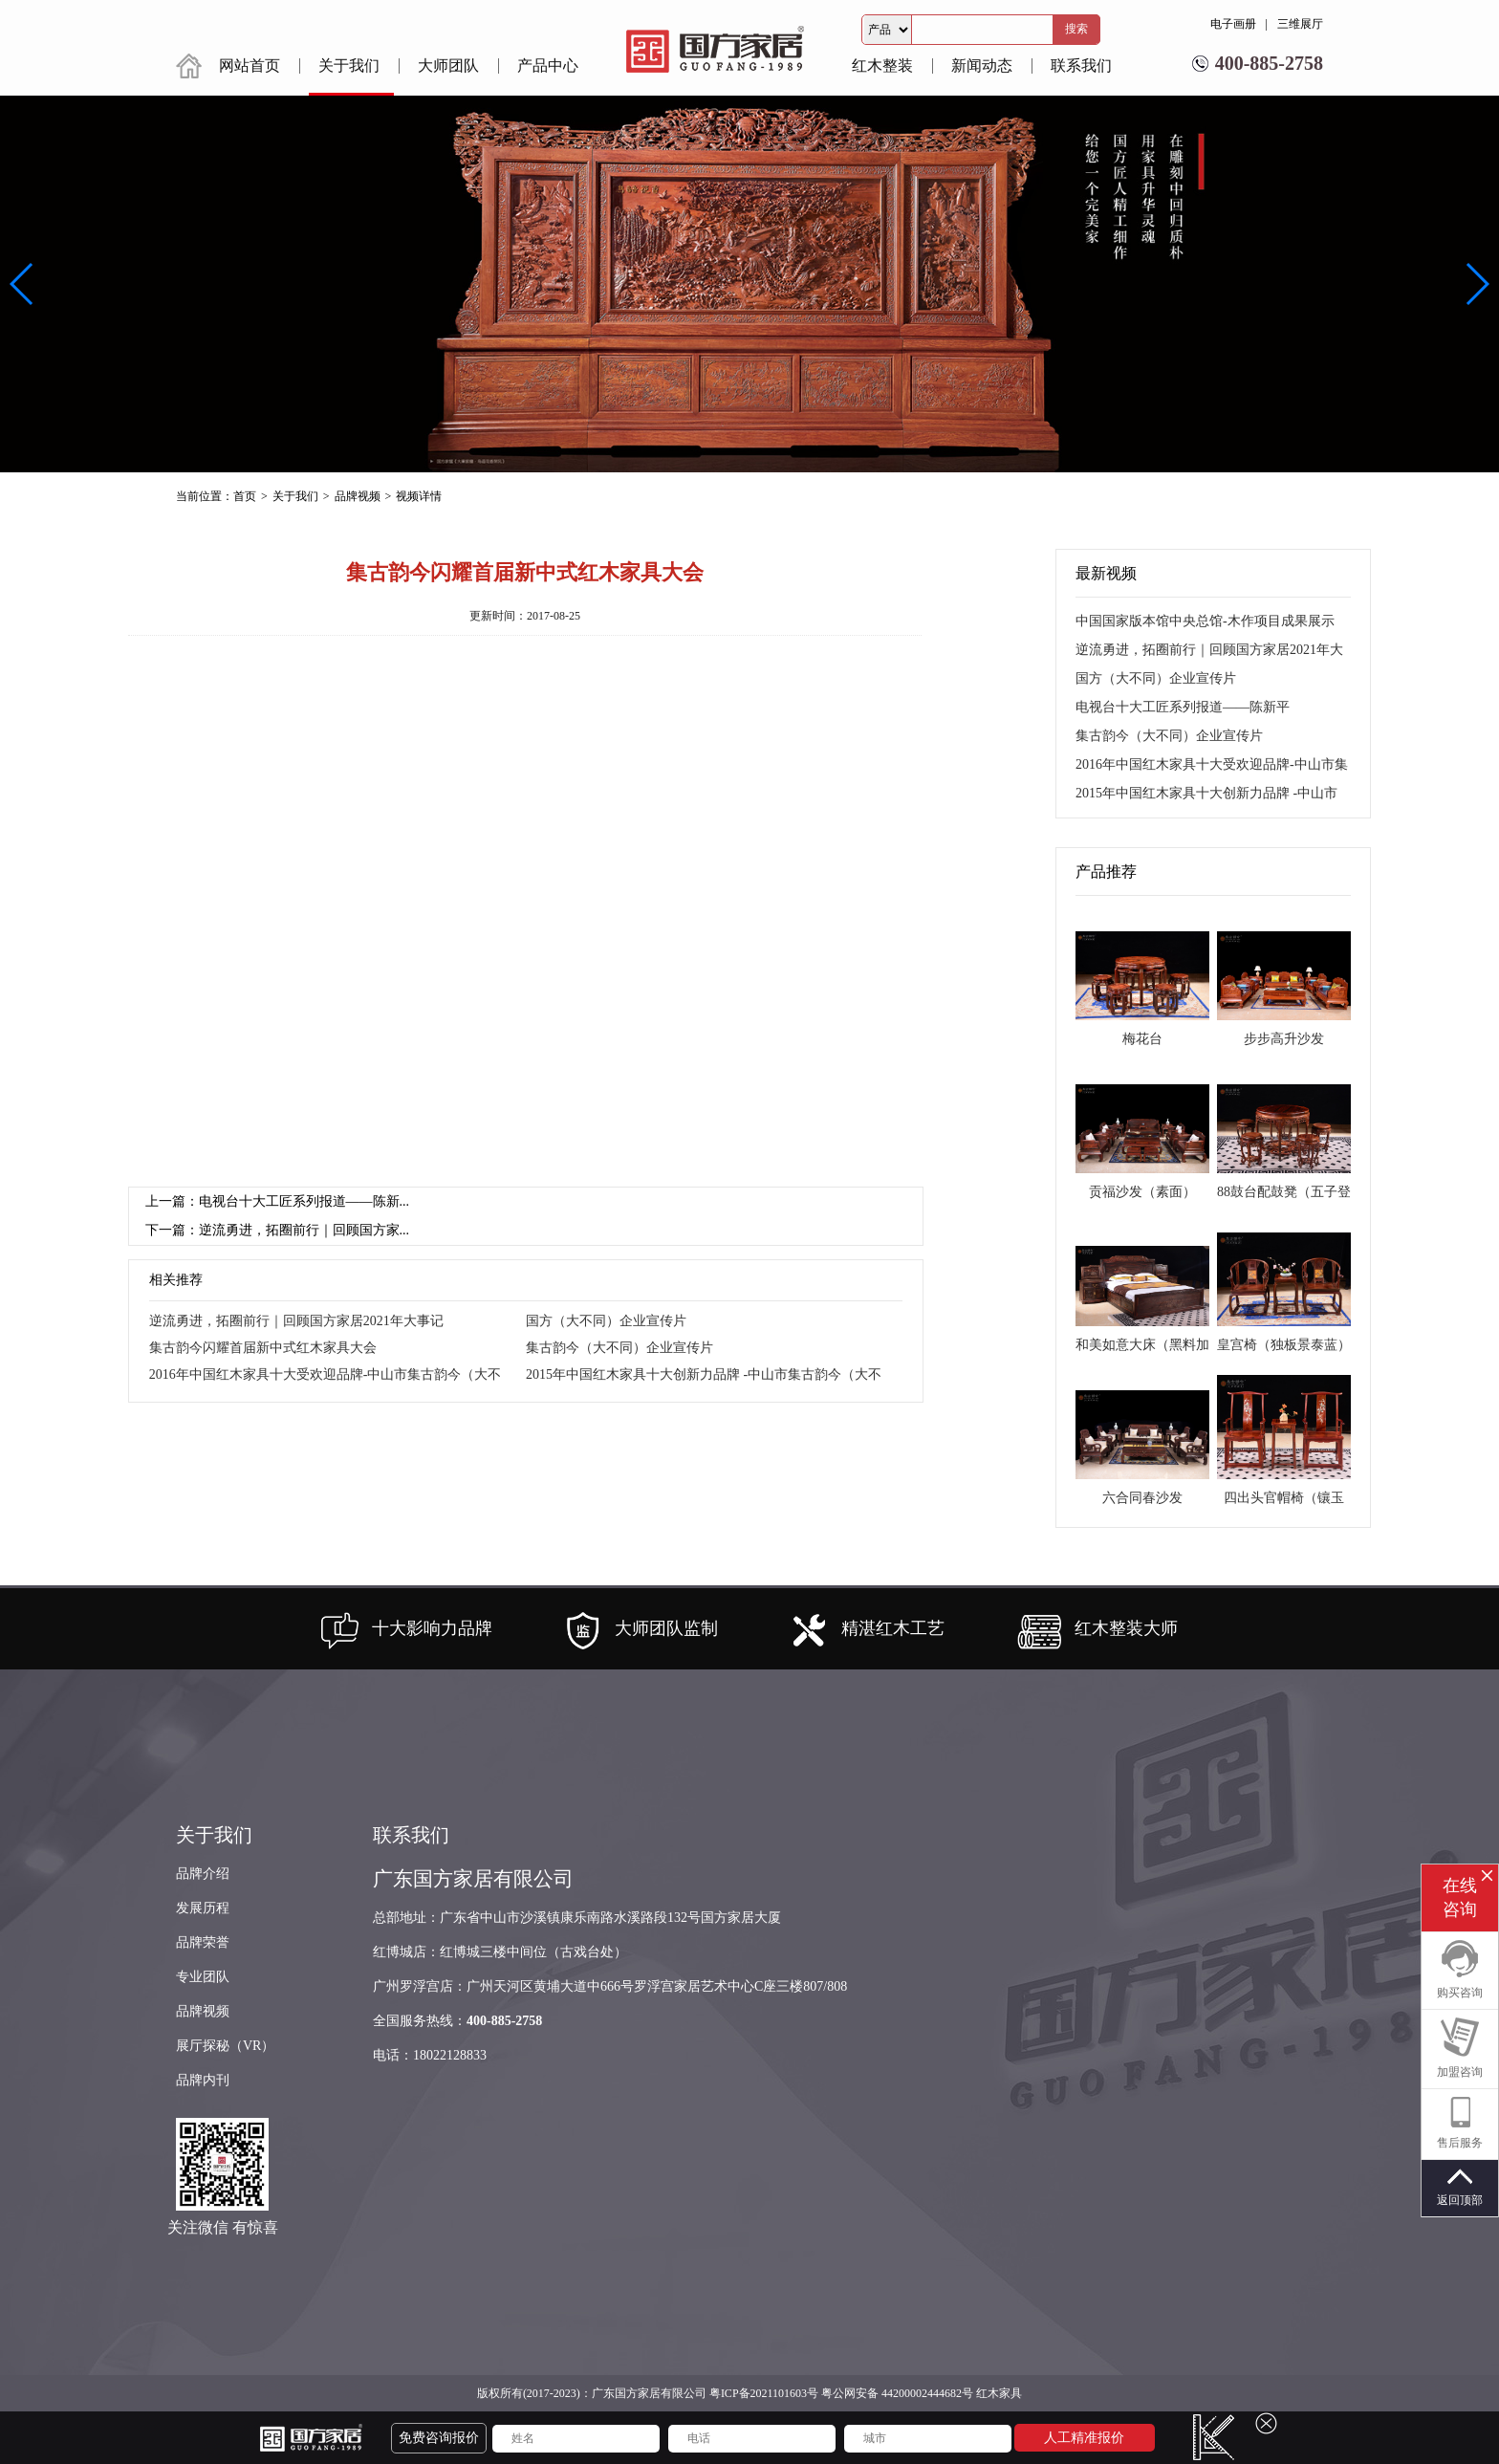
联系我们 (1081, 65)
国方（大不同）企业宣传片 (606, 1321)
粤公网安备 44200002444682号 (897, 2393)
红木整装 (882, 65)
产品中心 (547, 65)
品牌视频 (202, 2011)
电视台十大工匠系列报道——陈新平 (1182, 707)
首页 (244, 496)
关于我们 (349, 65)
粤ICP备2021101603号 (763, 2393)
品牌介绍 (202, 1873)
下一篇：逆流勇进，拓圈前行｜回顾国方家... (277, 1230)
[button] (1476, 284)
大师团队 (448, 65)
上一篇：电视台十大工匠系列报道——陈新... (277, 1201)
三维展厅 (1300, 24)
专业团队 (202, 1977)
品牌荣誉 (202, 1942)
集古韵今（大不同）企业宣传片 (619, 1348)
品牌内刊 (202, 2080)
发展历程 (202, 1908)
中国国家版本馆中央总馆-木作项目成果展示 (1205, 621)
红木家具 (999, 2393)
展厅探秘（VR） (225, 2046)
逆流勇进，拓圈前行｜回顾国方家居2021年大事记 (296, 1321)
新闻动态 (981, 65)
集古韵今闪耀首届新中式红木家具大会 (263, 1348)
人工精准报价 (1084, 2438)
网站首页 (249, 65)
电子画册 (1233, 24)
